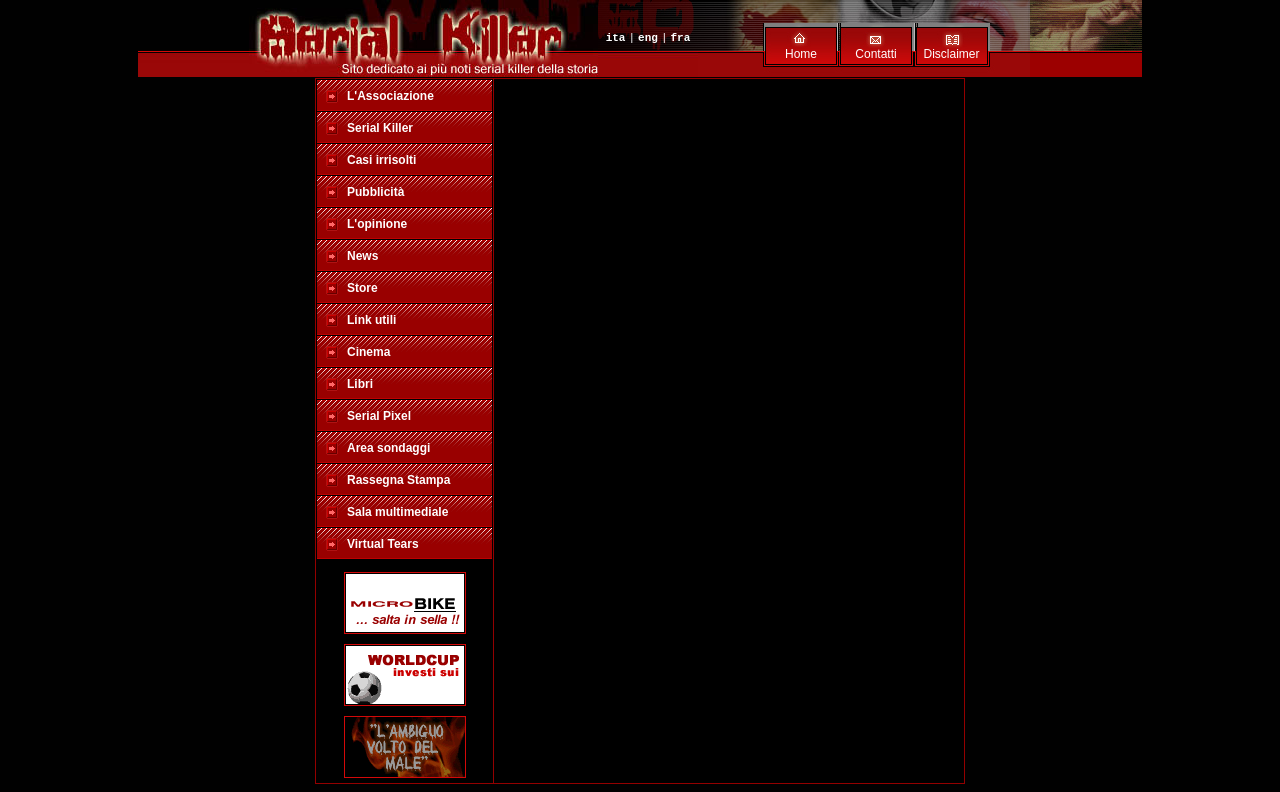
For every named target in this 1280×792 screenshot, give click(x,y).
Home (801, 54)
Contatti (875, 54)
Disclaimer (951, 54)
